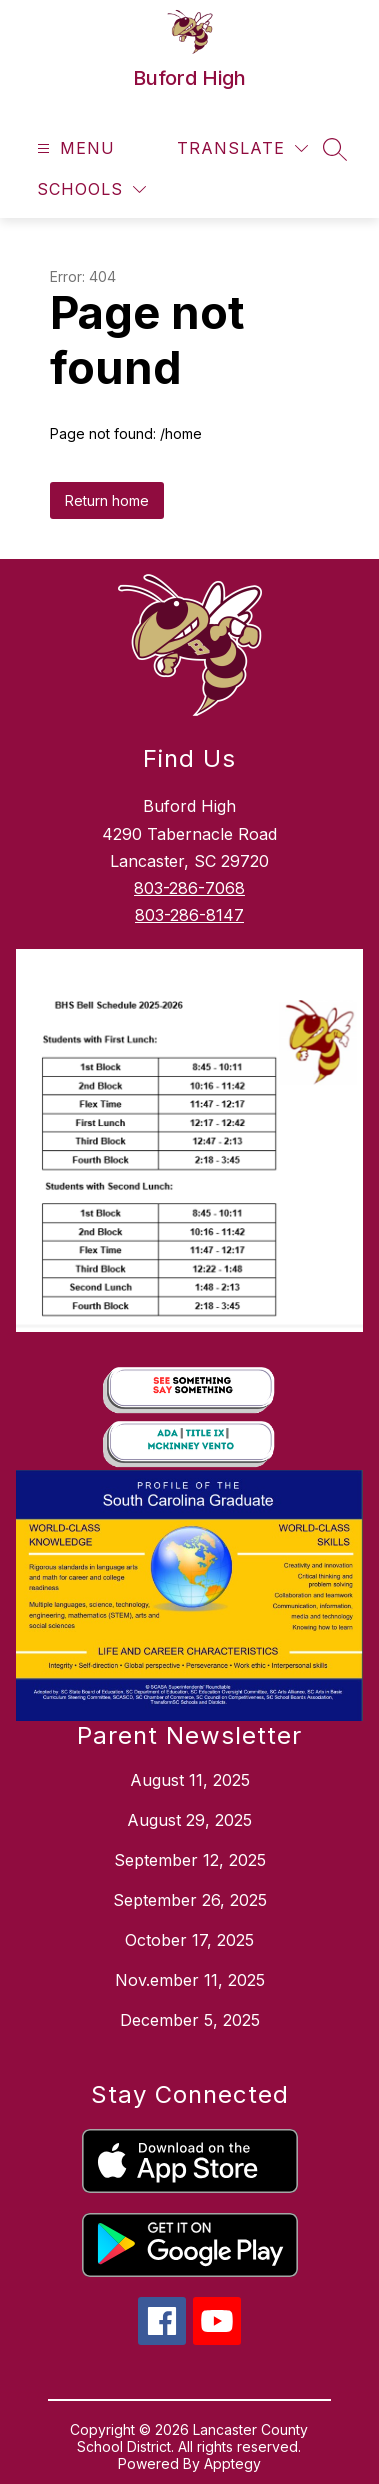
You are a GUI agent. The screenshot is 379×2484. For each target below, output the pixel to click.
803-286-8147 (189, 915)
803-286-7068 (189, 888)
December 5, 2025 (190, 2020)
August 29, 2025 (189, 1820)
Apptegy (232, 2463)
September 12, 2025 (190, 1860)
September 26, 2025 (190, 1900)
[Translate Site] (242, 148)
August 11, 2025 (190, 1780)
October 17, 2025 (189, 1940)
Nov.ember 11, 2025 (190, 1980)
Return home (107, 500)
